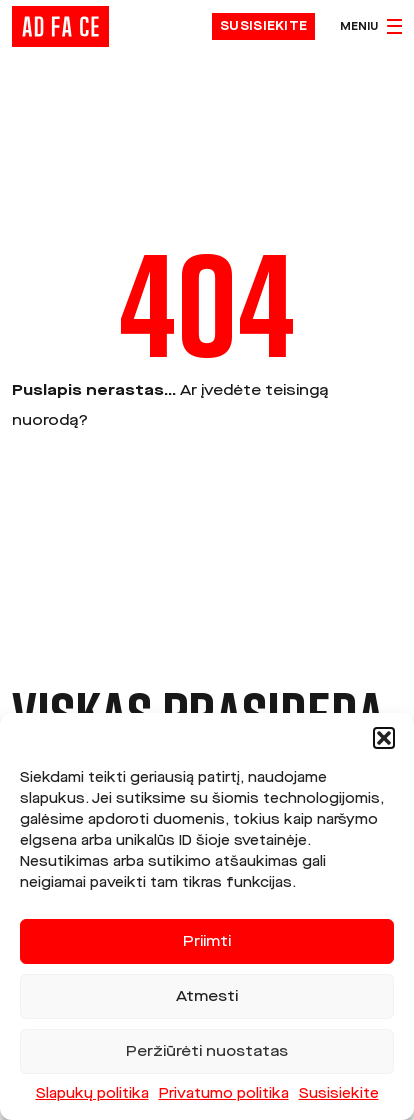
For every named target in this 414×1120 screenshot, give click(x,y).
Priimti (207, 942)
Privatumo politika (224, 1094)
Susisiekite (339, 1094)
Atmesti (207, 997)
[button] (384, 738)
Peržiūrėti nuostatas (207, 1052)
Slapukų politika (92, 1094)
